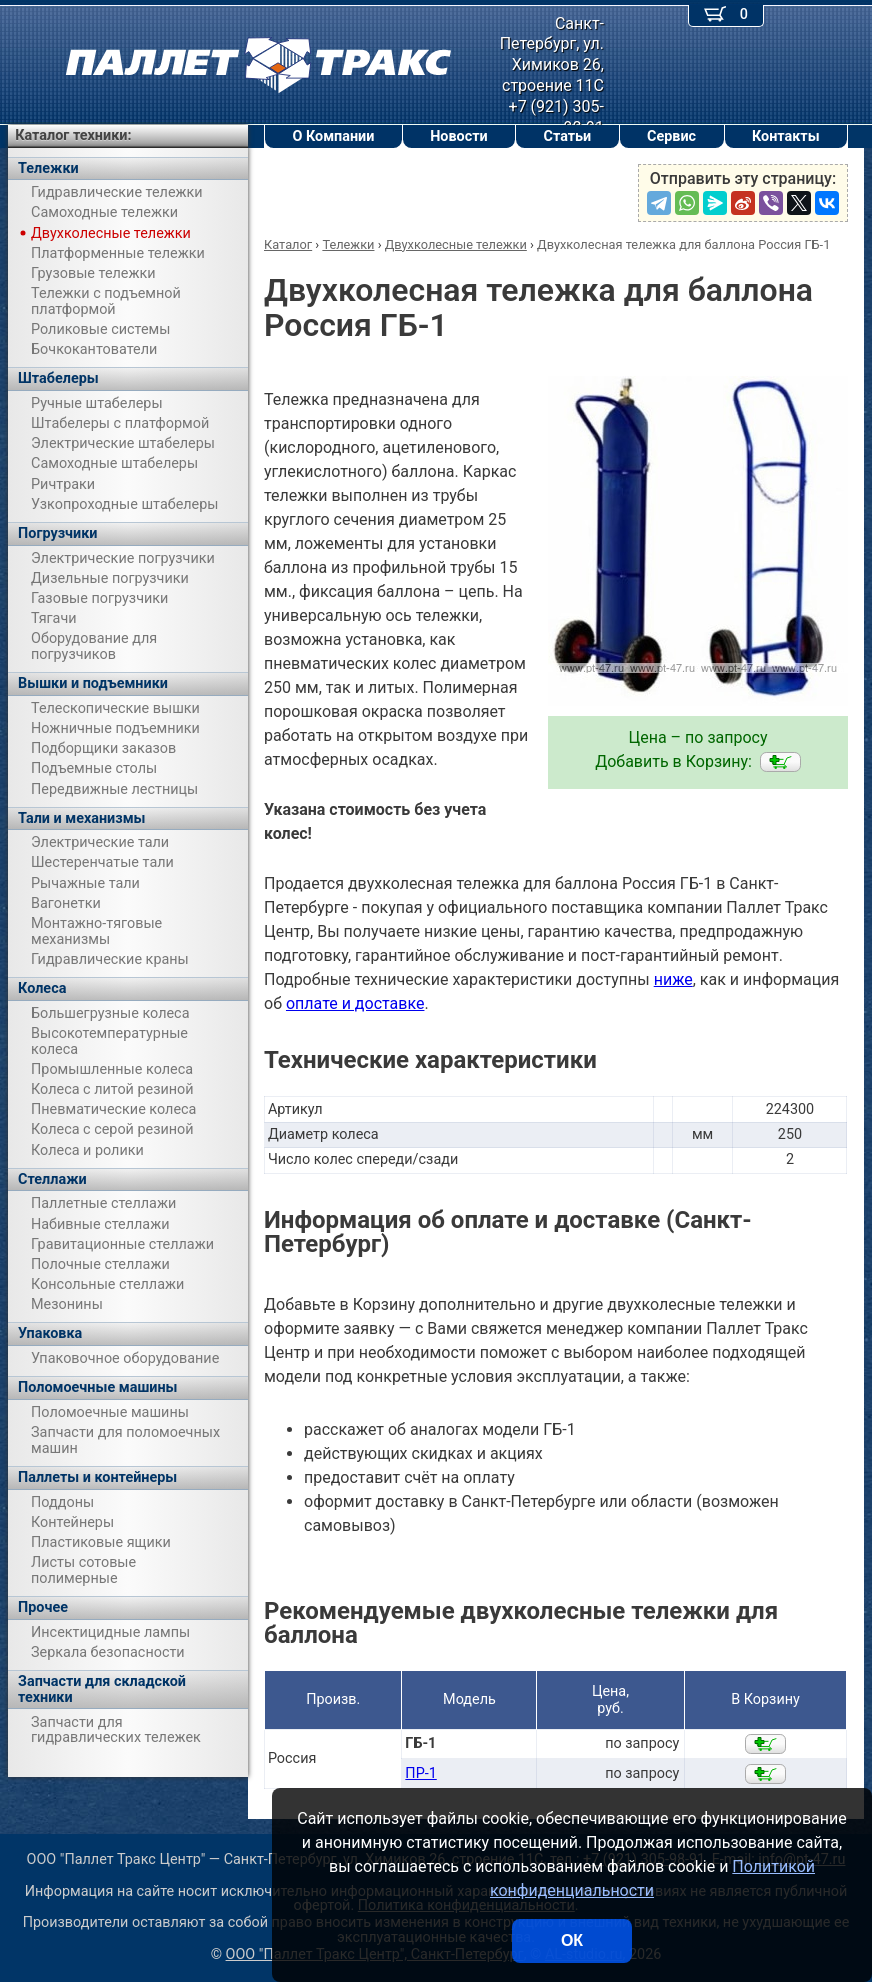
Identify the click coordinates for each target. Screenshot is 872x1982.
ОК (572, 1940)
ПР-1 (420, 1773)
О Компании (333, 136)
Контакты (786, 136)
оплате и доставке (355, 1003)
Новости (459, 136)
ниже (673, 979)
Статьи (567, 136)
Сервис (671, 136)
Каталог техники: (73, 135)
